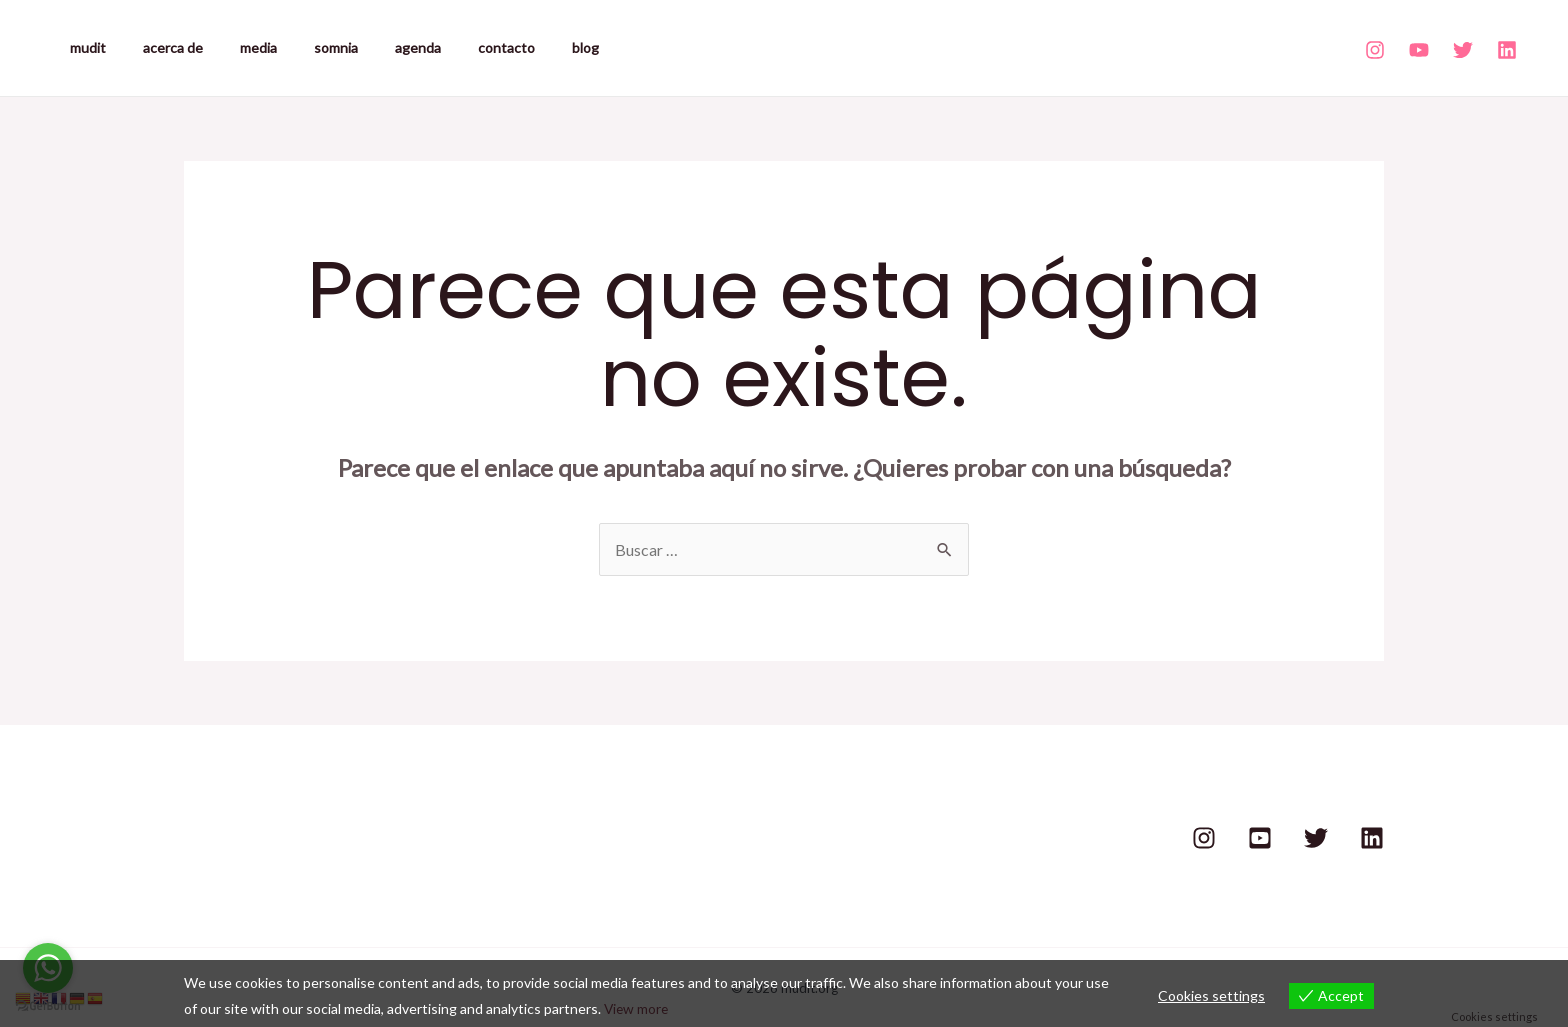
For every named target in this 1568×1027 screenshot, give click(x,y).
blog (526, 47)
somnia (304, 47)
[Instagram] (1375, 50)
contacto (456, 47)
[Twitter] (1463, 50)
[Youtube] (1419, 50)
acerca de (159, 47)
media (235, 47)
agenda (377, 47)
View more (637, 1008)
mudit (83, 47)
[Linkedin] (1507, 50)
